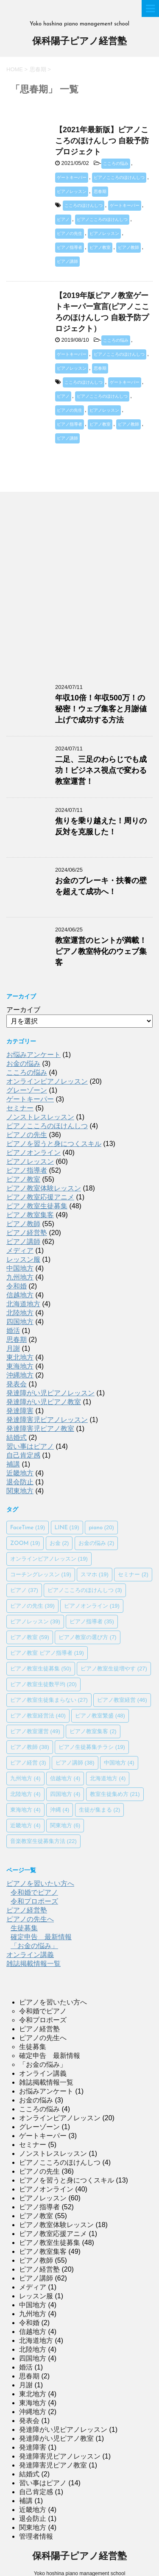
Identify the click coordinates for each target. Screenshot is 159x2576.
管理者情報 (36, 2536)
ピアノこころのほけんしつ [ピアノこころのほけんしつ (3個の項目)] (84, 1590)
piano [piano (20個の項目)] (101, 1527)
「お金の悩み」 (34, 1945)
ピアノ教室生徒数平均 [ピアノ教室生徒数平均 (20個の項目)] (43, 1684)
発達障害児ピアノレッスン (47, 1419)
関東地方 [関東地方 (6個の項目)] (65, 1825)
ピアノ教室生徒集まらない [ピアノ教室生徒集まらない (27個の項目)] (49, 1700)
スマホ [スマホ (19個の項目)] (95, 1574)
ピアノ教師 (128, 247)
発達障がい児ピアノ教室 (43, 1401)
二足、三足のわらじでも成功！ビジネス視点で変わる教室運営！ (101, 770)
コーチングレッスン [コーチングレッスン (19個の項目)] (40, 1574)
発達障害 (19, 1410)
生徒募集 (24, 1928)
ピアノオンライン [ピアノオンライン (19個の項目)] (92, 1606)
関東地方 (19, 1490)
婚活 (13, 1330)
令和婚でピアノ (34, 1892)
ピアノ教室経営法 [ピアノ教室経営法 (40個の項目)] (38, 1715)
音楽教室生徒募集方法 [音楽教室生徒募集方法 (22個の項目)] (43, 1841)
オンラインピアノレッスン (47, 1081)
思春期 (100, 191)
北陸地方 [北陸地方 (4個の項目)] (25, 1794)
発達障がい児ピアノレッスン (50, 1393)
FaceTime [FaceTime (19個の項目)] (27, 1527)
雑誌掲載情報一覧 (33, 1963)
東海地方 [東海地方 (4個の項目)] (25, 1810)
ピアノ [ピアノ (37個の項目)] (24, 1590)
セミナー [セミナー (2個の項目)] (133, 1574)
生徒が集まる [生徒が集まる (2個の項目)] (99, 1810)
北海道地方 (23, 1304)
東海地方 (19, 1366)
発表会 (16, 1384)
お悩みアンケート (33, 1054)
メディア (19, 1250)
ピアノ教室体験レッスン (43, 1188)
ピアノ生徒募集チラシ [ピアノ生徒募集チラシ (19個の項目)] (92, 1747)
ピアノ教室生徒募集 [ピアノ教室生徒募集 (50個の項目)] (40, 1668)
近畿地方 (19, 1473)
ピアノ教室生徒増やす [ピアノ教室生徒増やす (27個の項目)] (114, 1668)
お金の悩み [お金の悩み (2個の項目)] (96, 1543)
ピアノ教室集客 (30, 1214)
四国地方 (19, 1321)
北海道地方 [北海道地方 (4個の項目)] (108, 1778)
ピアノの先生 (69, 233)
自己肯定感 (23, 1455)
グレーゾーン (26, 1090)
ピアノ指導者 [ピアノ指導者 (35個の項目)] (92, 1621)
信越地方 (19, 1295)
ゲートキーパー (71, 177)
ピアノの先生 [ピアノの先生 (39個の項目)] (32, 1606)
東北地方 (19, 1357)
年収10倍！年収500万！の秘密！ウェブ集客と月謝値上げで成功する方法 (101, 709)
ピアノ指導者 (69, 247)
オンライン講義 (30, 1954)
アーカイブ (23, 1009)
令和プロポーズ (34, 1901)
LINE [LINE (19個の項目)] (67, 1527)
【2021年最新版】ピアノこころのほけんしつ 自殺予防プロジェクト (102, 140)
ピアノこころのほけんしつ (119, 177)
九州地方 (19, 1277)
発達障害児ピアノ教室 (40, 1428)
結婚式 (16, 1437)
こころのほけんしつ (83, 205)
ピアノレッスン (71, 191)
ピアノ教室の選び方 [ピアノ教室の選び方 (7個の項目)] (88, 1637)
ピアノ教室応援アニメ (40, 1197)
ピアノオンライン (33, 1152)
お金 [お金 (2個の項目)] (59, 1543)
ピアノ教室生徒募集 (36, 1206)
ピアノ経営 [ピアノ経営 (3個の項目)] (28, 1762)
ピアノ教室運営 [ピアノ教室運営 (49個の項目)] (35, 1731)
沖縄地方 (19, 1375)
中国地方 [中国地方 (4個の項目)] (119, 1762)
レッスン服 (23, 1259)
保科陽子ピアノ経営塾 (79, 42)
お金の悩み (23, 1063)
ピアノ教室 (100, 247)
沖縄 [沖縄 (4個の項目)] (60, 1810)
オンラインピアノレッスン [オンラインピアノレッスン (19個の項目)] (49, 1559)
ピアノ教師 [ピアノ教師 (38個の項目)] (29, 1747)
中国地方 (19, 1268)
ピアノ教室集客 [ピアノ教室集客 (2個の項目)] (93, 1731)
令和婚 (16, 1286)
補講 (13, 1464)
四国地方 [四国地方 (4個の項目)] (65, 1794)
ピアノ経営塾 (26, 1232)
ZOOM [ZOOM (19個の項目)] (25, 1543)
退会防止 (19, 1482)
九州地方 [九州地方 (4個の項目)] (25, 1778)
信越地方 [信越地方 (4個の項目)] (65, 1778)
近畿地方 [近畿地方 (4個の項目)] (25, 1825)
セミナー (19, 1108)
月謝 (13, 1348)
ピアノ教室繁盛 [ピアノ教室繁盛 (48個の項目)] (100, 1715)
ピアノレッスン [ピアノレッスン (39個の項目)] (35, 1621)
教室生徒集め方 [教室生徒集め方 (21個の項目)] (115, 1794)
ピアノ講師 (67, 261)
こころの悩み (115, 163)
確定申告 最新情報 (41, 1936)
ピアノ (63, 219)
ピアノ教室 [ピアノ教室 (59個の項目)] (29, 1637)
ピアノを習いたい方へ (40, 1883)
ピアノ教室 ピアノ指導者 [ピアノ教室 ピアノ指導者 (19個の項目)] (47, 1653)
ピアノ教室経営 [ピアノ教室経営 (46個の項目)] (122, 1700)
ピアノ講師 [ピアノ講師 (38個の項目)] (75, 1762)
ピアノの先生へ (30, 1919)
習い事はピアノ (30, 1446)
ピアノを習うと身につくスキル (53, 1143)
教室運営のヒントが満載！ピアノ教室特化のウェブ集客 (101, 951)
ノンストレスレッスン (40, 1117)
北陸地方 (19, 1312)
